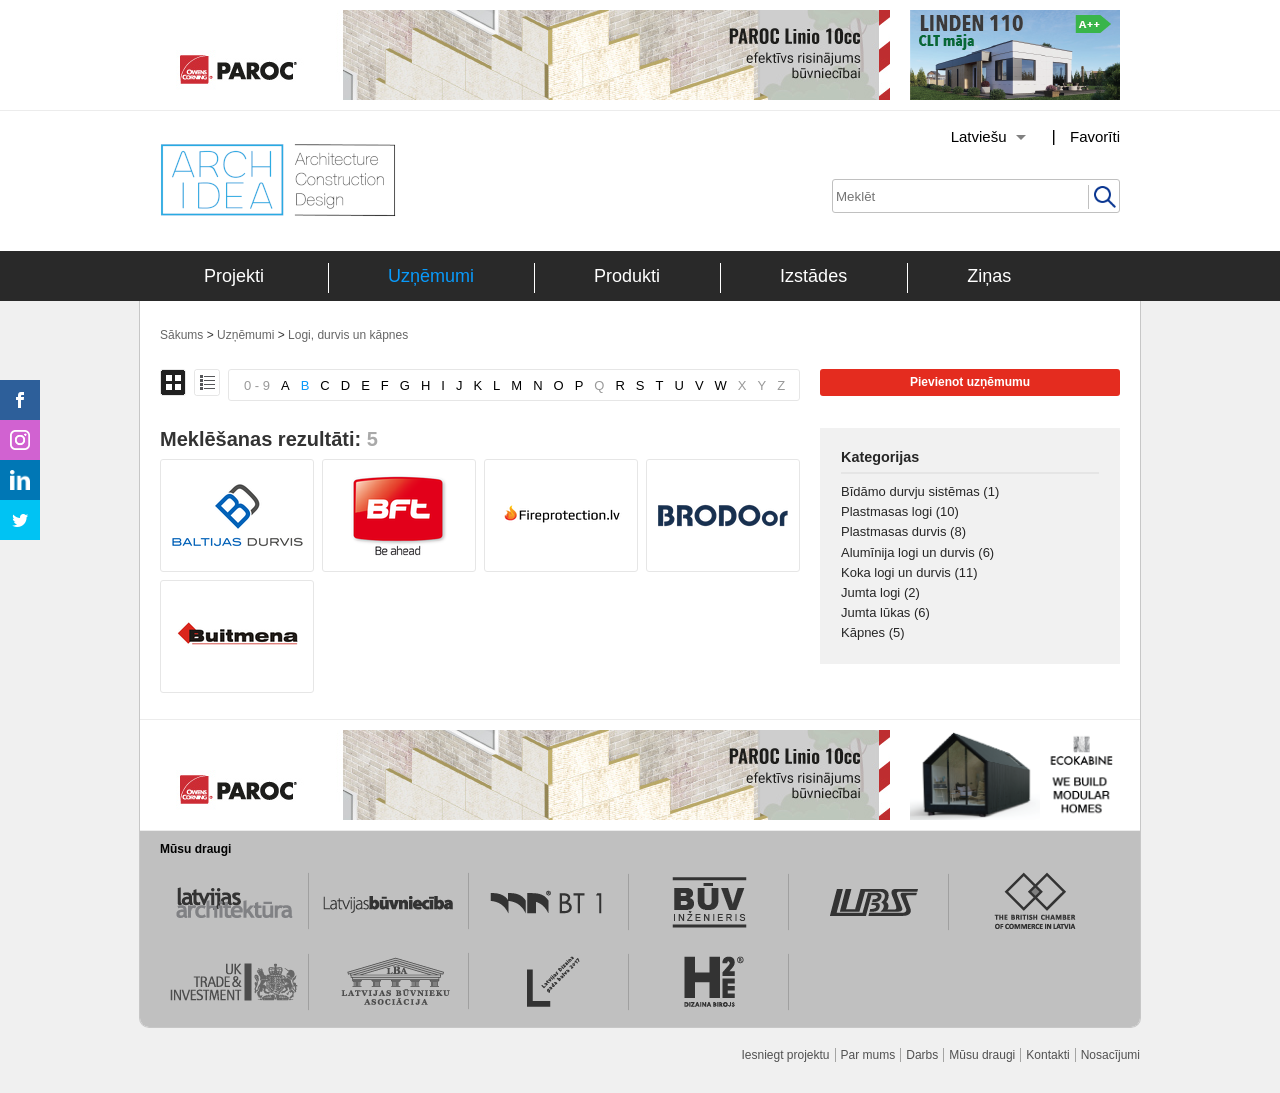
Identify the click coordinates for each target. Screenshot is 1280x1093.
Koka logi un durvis (909, 572)
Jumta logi (880, 592)
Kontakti (1047, 1055)
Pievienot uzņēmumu (970, 382)
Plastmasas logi (900, 511)
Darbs (922, 1055)
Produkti (627, 276)
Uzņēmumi (431, 276)
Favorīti (1095, 136)
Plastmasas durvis (903, 531)
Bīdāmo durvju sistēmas (920, 491)
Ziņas (989, 276)
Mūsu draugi (982, 1055)
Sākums (181, 335)
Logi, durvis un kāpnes (348, 335)
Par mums (868, 1055)
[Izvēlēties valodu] (963, 137)
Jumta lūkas (885, 612)
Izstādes (813, 276)
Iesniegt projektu (785, 1055)
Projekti (234, 276)
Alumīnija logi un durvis (917, 552)
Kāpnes (873, 632)
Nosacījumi (1110, 1055)
